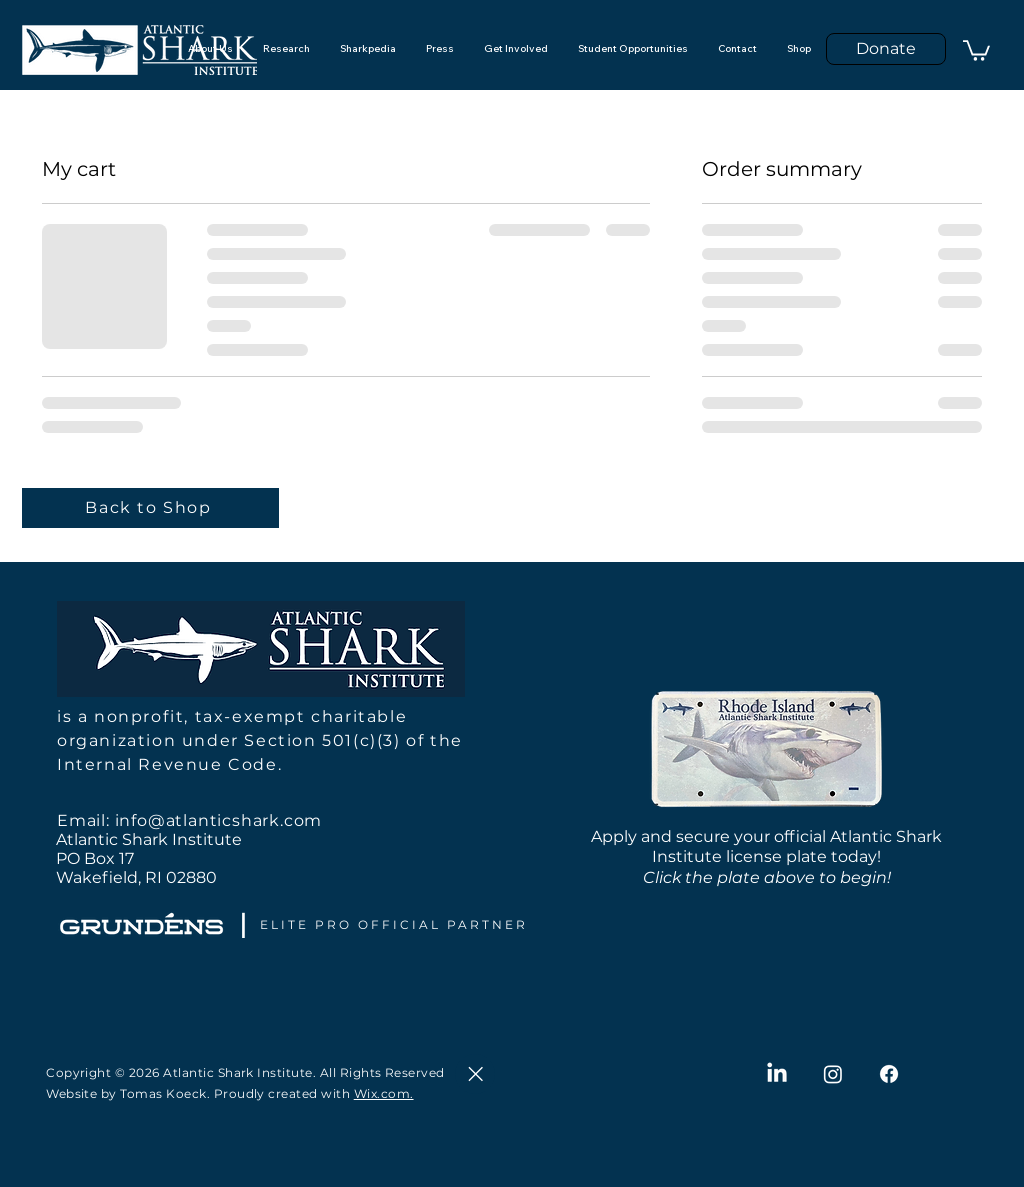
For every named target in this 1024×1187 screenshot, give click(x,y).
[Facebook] (889, 1074)
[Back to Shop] (150, 508)
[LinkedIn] (777, 1074)
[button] (976, 49)
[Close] (475, 1074)
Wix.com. (384, 1093)
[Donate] (886, 49)
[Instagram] (833, 1074)
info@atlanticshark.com (219, 820)
